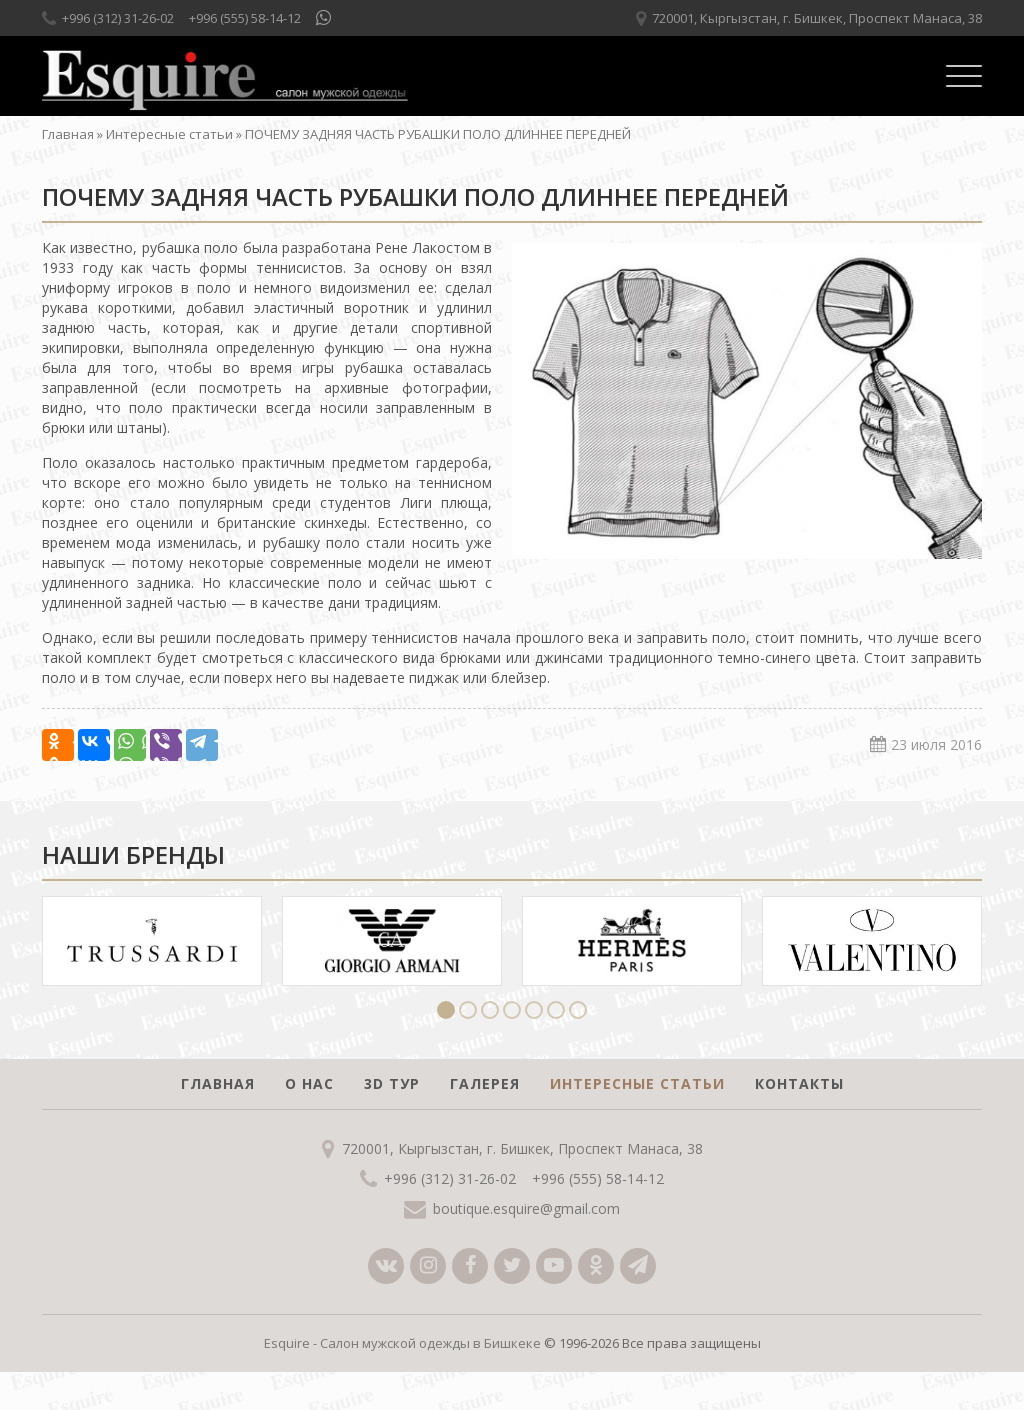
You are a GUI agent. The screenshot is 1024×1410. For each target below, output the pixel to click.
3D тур (392, 1083)
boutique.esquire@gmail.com (526, 1209)
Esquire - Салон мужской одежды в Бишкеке (402, 1343)
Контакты (799, 1083)
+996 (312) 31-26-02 (118, 18)
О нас (309, 1083)
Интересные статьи (169, 134)
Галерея (485, 1083)
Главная (68, 134)
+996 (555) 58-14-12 (245, 18)
